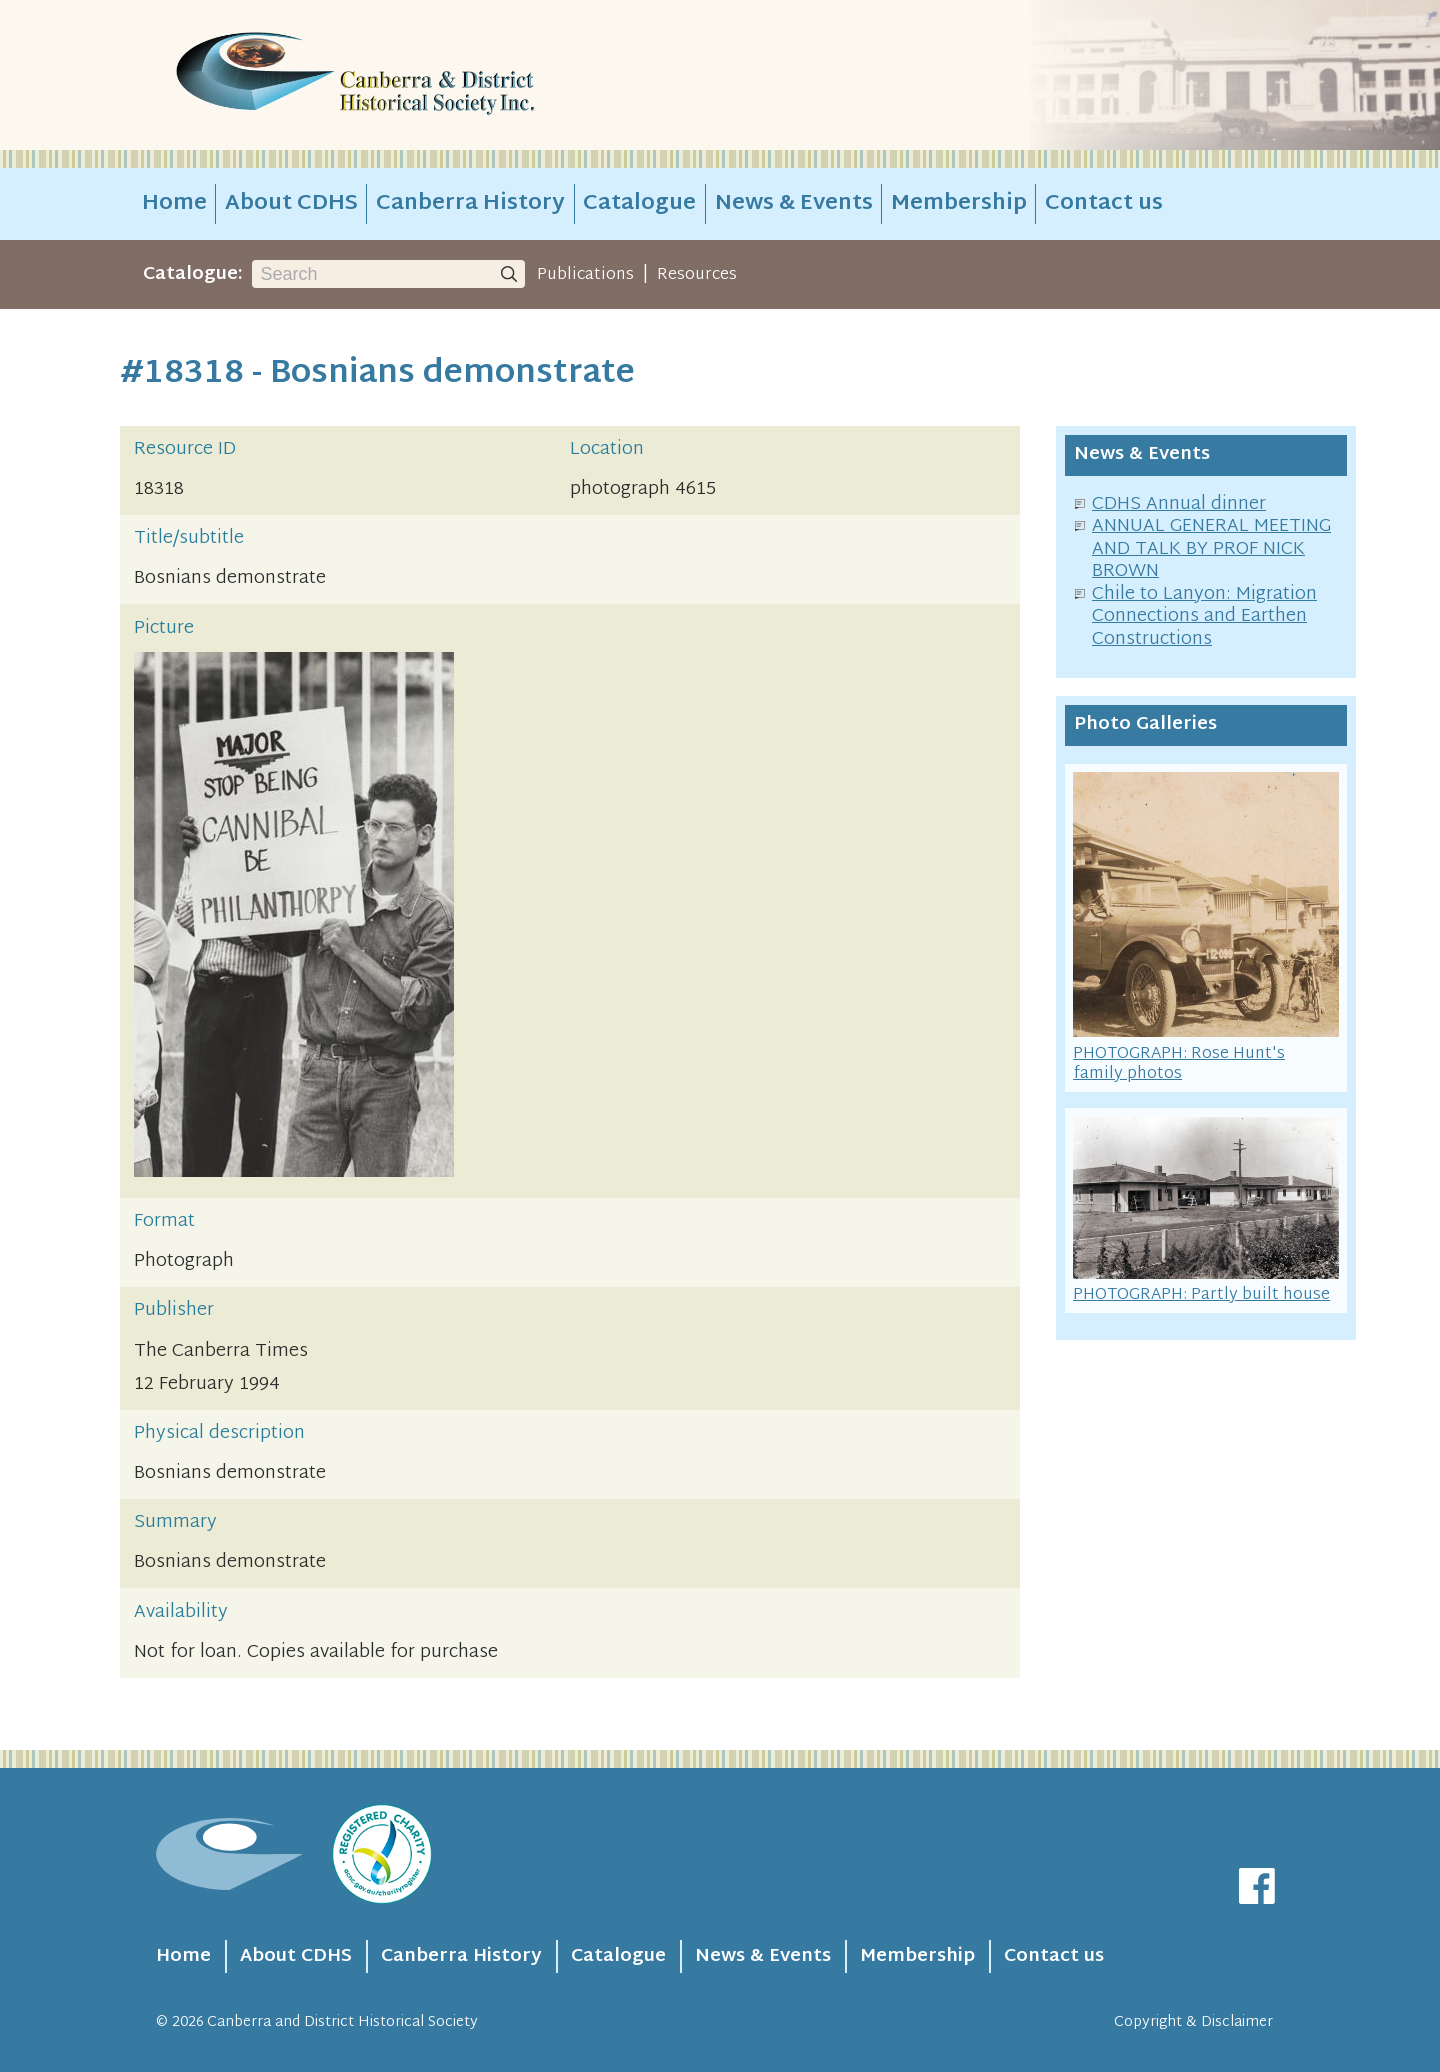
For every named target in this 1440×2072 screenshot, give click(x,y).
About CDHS (291, 204)
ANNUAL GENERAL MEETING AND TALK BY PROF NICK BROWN (1211, 549)
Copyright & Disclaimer (1193, 2022)
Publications (585, 275)
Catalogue (639, 204)
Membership (959, 204)
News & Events (794, 204)
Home (174, 204)
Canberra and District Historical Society (342, 2022)
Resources (697, 275)
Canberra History (470, 204)
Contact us (1104, 204)
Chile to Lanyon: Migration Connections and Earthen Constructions (1204, 617)
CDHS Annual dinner (1179, 504)
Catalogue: (193, 274)
